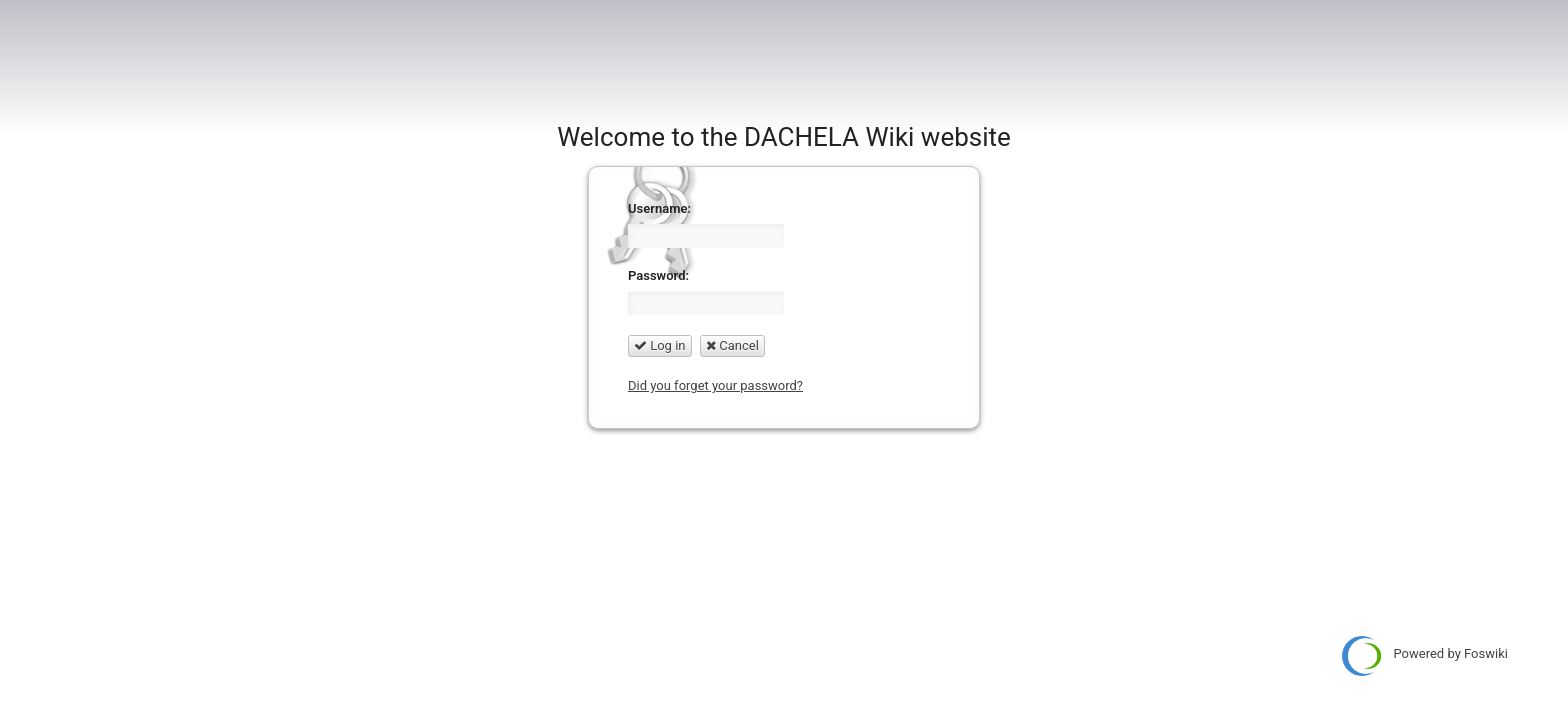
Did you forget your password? (715, 385)
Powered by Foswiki (1425, 656)
